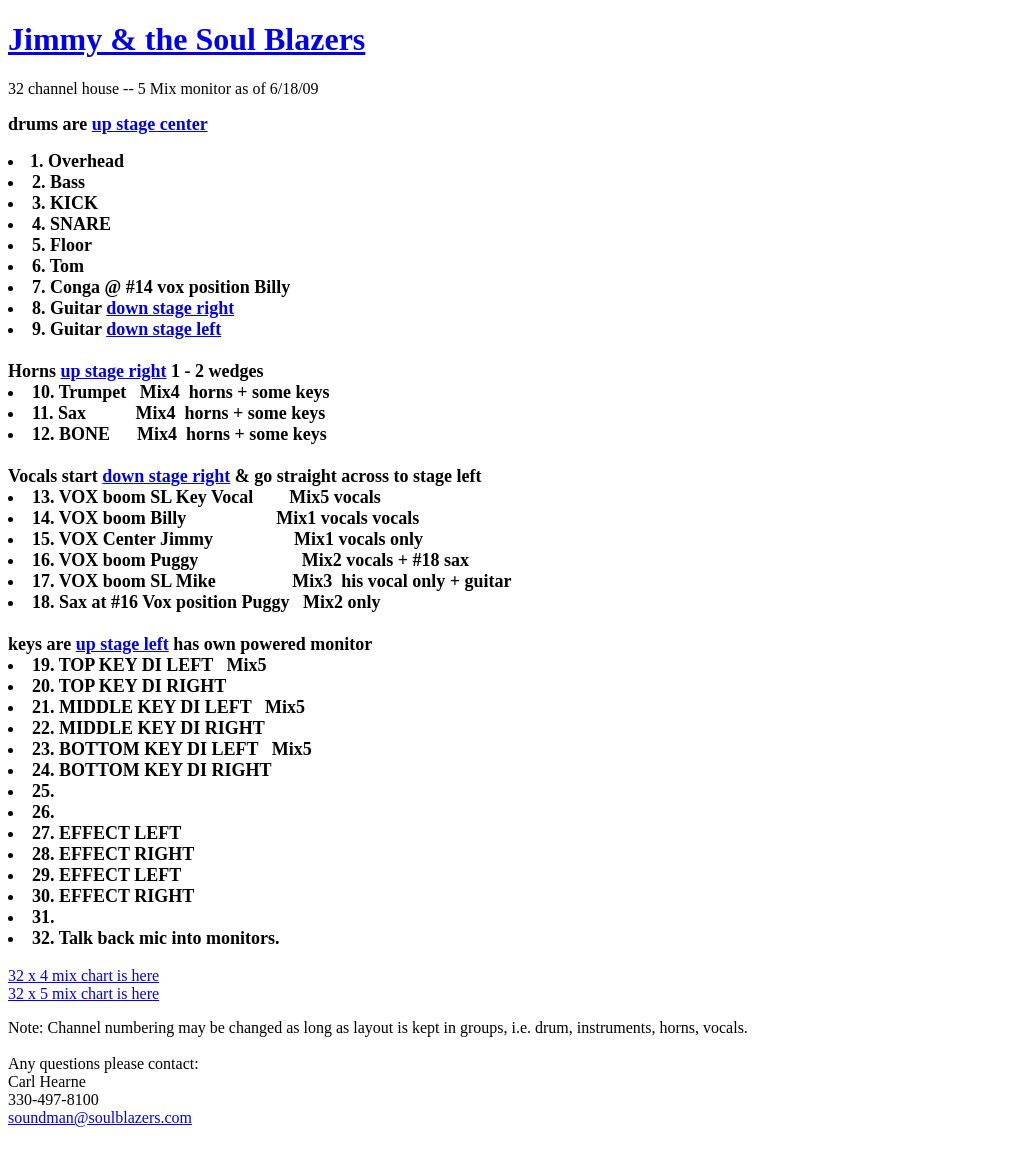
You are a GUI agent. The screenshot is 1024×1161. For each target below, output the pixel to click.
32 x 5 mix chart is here (83, 993)
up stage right (114, 371)
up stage (124, 124)
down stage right (170, 308)
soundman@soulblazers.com (100, 1117)
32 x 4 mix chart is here (83, 975)
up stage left (122, 644)
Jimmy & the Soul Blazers (186, 39)
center (181, 124)
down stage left (163, 329)
